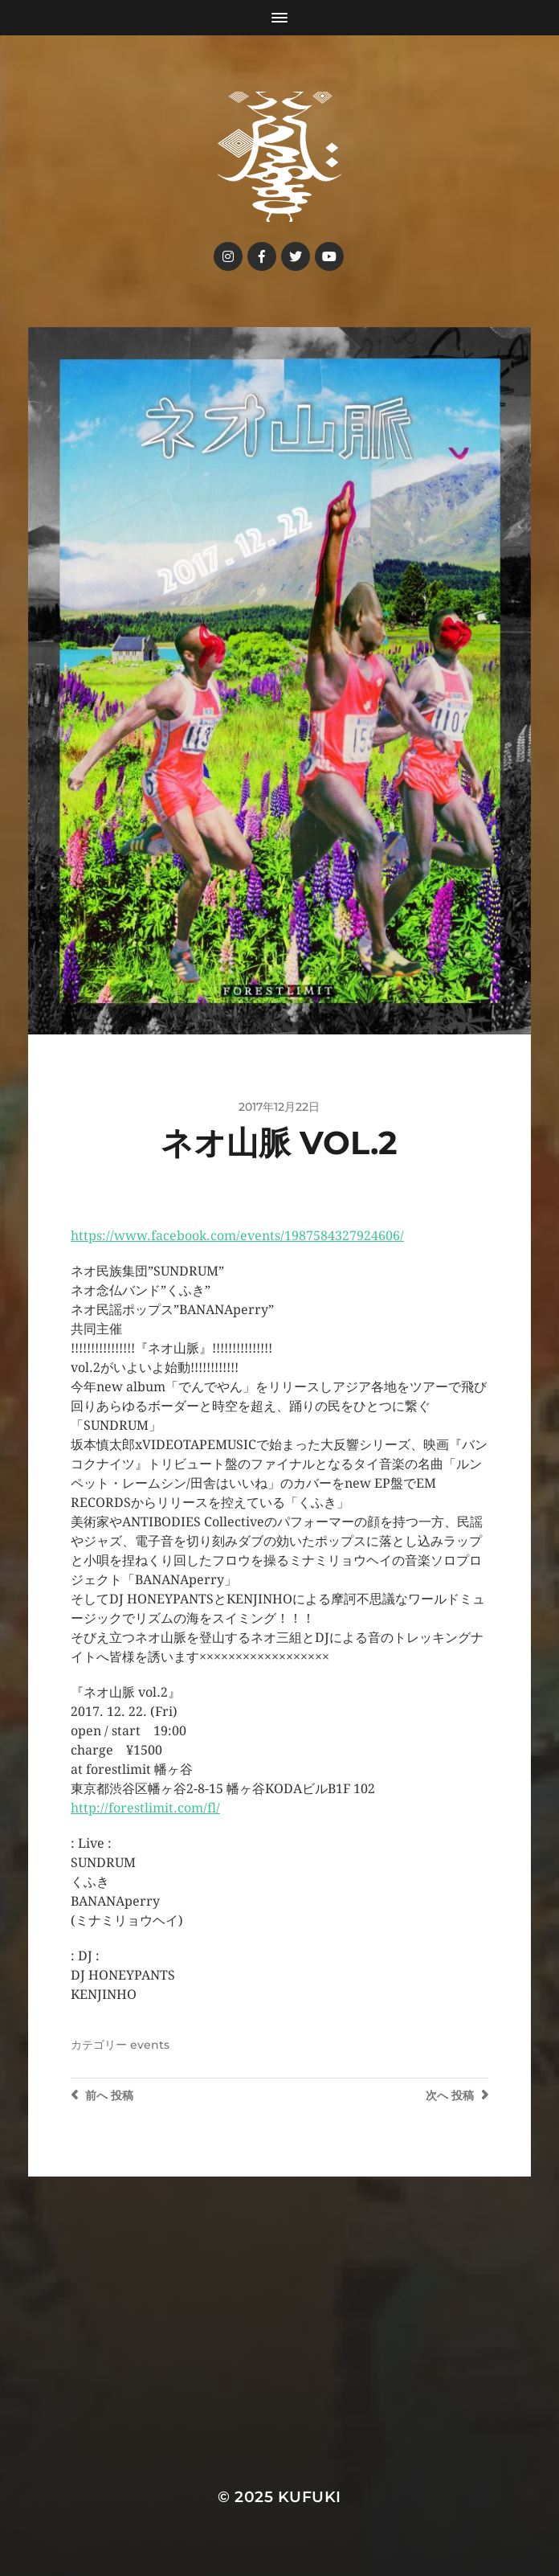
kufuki (309, 2497)
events (149, 2044)
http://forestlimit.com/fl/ (145, 1808)
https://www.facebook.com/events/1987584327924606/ (237, 1235)
